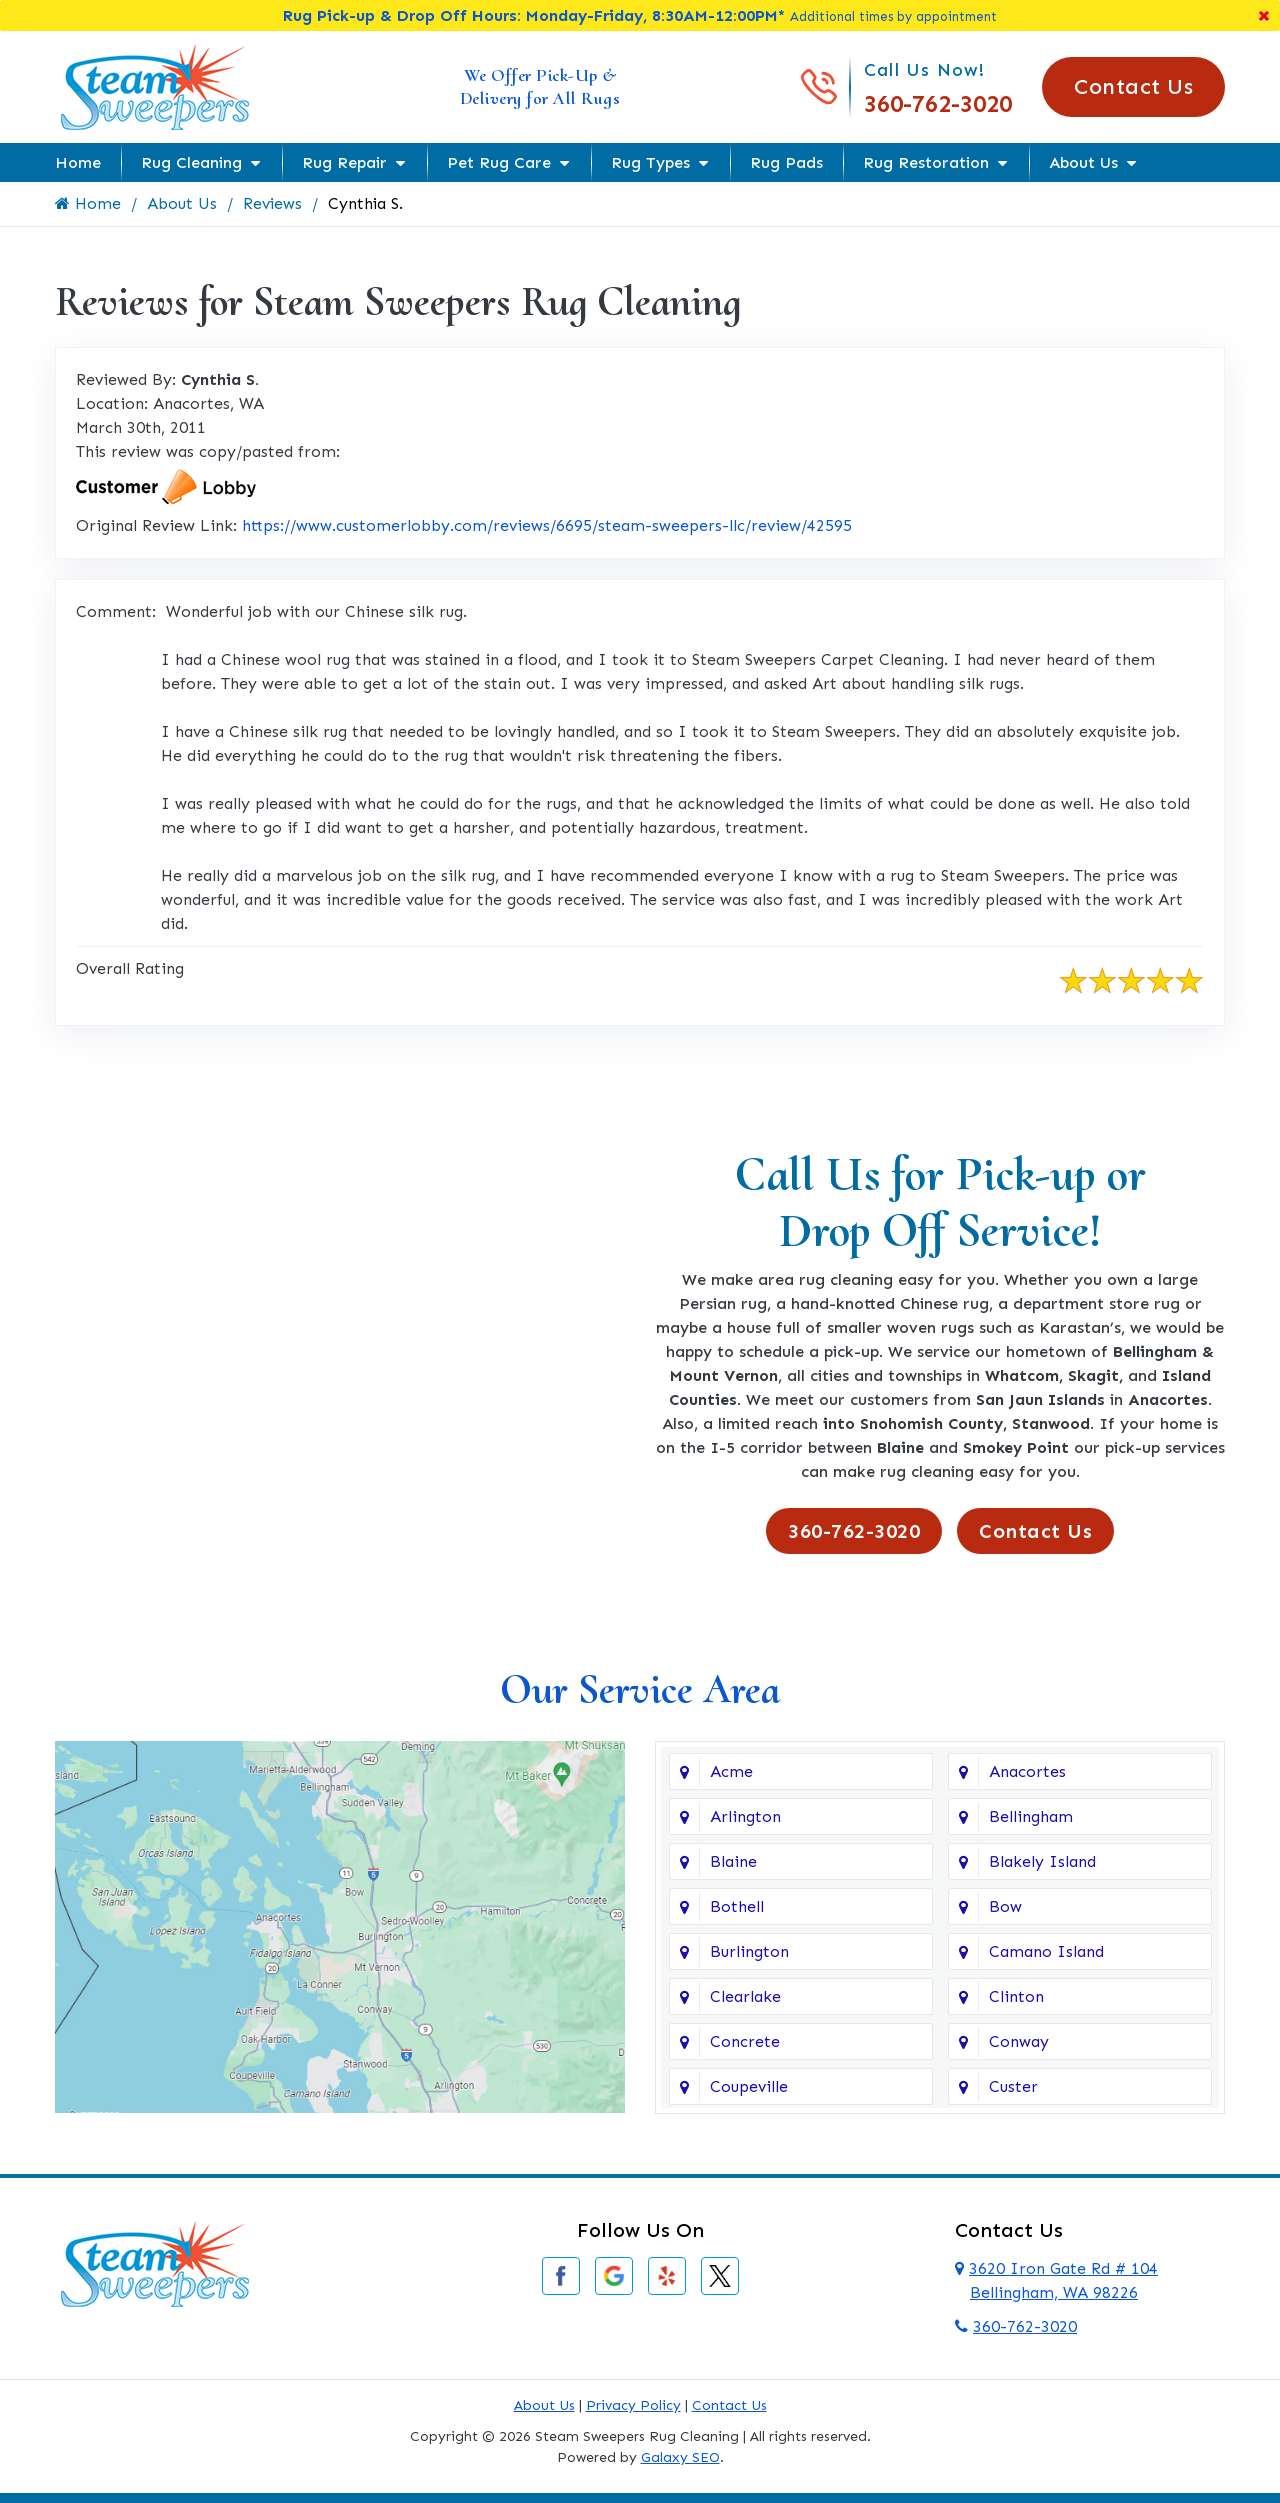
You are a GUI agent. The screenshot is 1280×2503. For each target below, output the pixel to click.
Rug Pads (786, 162)
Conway (1019, 2041)
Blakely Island (1042, 1861)
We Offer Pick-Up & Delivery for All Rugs (540, 86)
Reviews (273, 203)
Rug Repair (344, 162)
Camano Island (1046, 1951)
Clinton (1016, 1996)
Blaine (733, 1861)
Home (78, 162)
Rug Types (650, 162)
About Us (1083, 162)
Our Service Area (640, 1689)
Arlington (745, 1816)
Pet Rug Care (499, 162)
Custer (1013, 2086)
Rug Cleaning (191, 162)
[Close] (1264, 15)
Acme (731, 1771)
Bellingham (1031, 1816)
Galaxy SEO (680, 2457)
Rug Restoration (926, 162)
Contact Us (1133, 86)
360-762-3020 (938, 103)
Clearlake (745, 1996)
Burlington (749, 1951)
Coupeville (749, 2086)
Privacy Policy (633, 2405)
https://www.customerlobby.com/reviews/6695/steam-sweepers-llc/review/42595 (547, 525)
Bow (1005, 1906)
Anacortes (1027, 1771)
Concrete (745, 2041)
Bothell (737, 1906)
